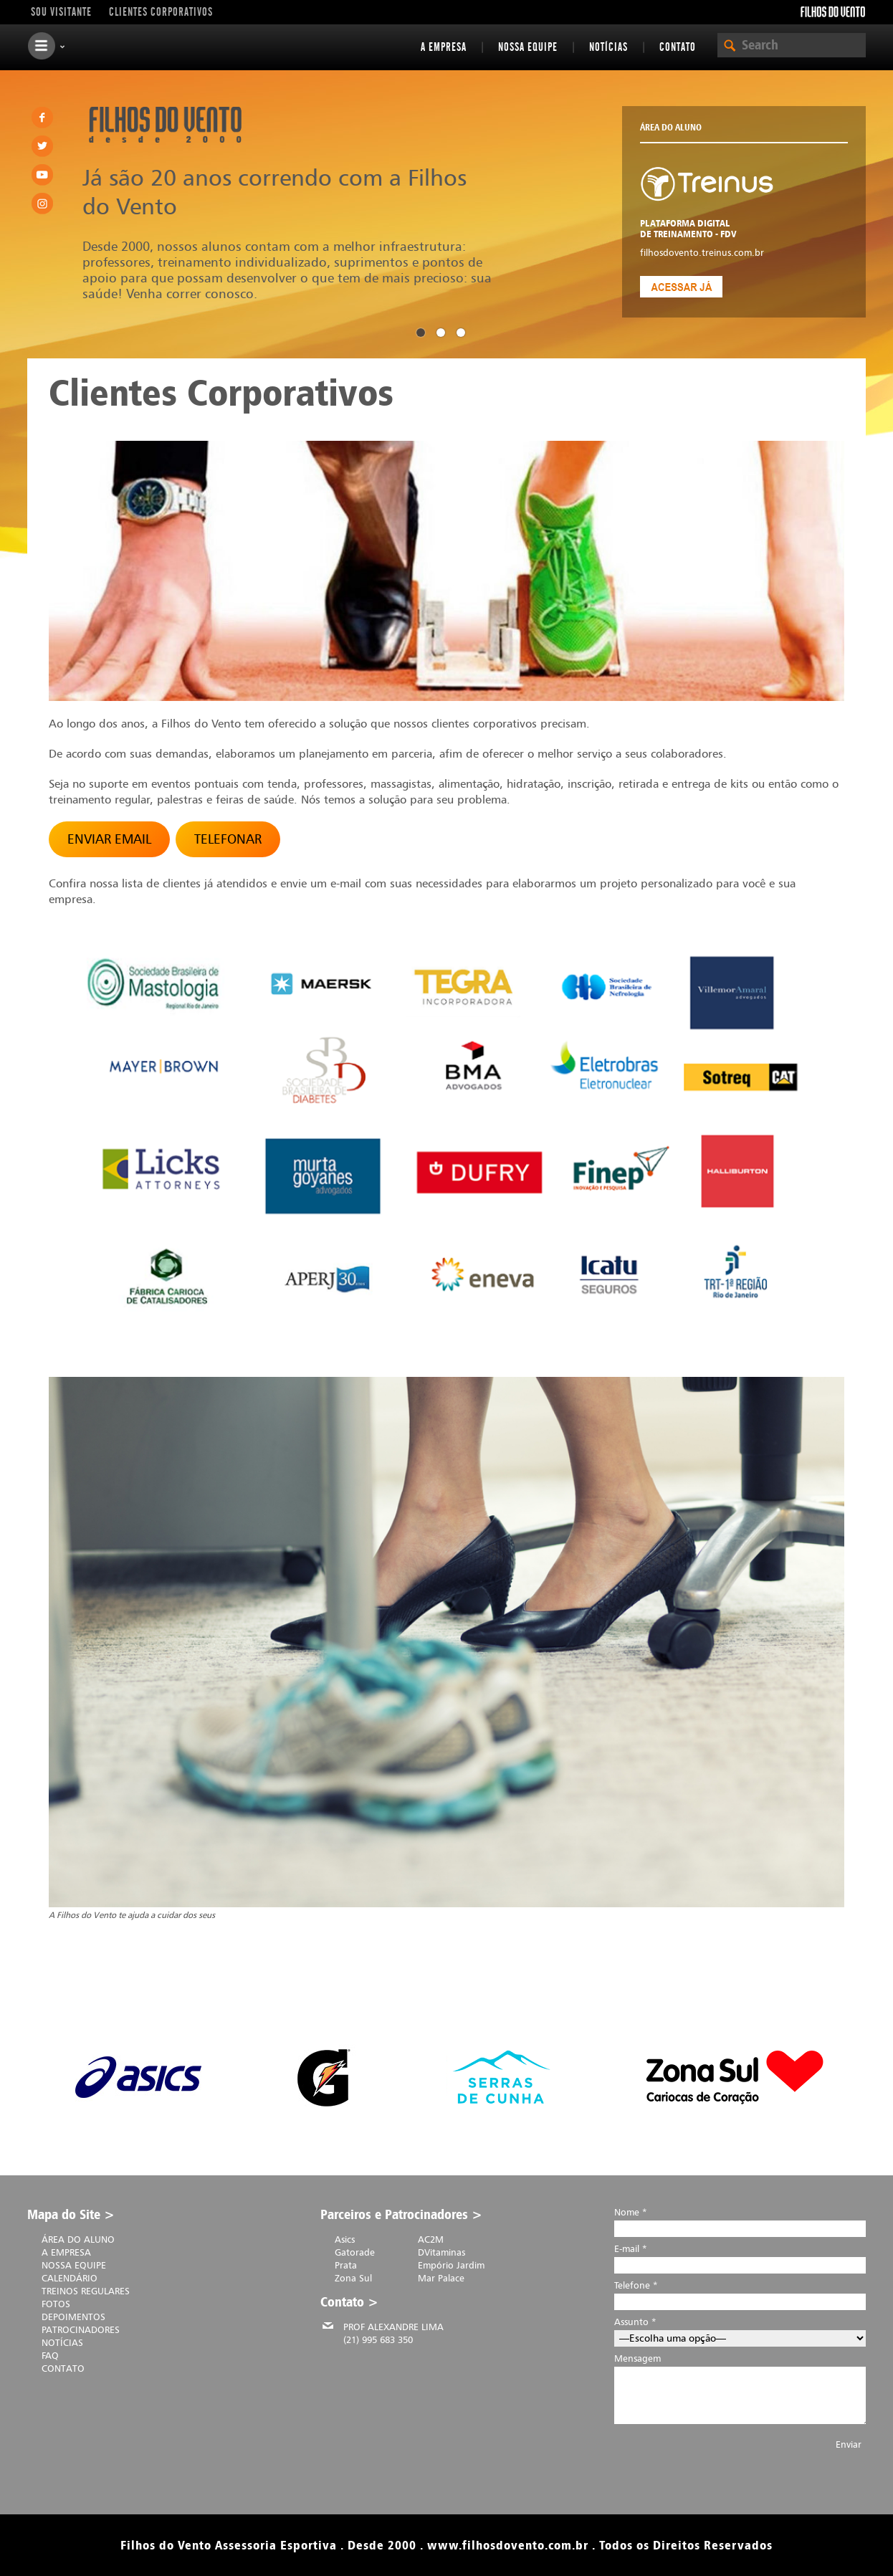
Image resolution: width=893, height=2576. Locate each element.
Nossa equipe (528, 47)
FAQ (50, 2355)
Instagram (42, 203)
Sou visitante (61, 12)
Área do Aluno (78, 2239)
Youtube (42, 174)
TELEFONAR (228, 839)
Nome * (740, 2220)
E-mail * (740, 2257)
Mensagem (740, 2393)
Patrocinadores (81, 2329)
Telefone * (740, 2293)
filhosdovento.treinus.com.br (702, 252)
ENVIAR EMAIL (109, 839)
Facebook (42, 117)
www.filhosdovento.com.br (507, 2544)
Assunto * (740, 2330)
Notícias (608, 47)
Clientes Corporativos (161, 12)
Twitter (42, 146)
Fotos (56, 2303)
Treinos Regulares (86, 2290)
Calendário (69, 2278)
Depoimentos (73, 2316)
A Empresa (444, 47)
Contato (677, 47)
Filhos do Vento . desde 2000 (165, 124)
